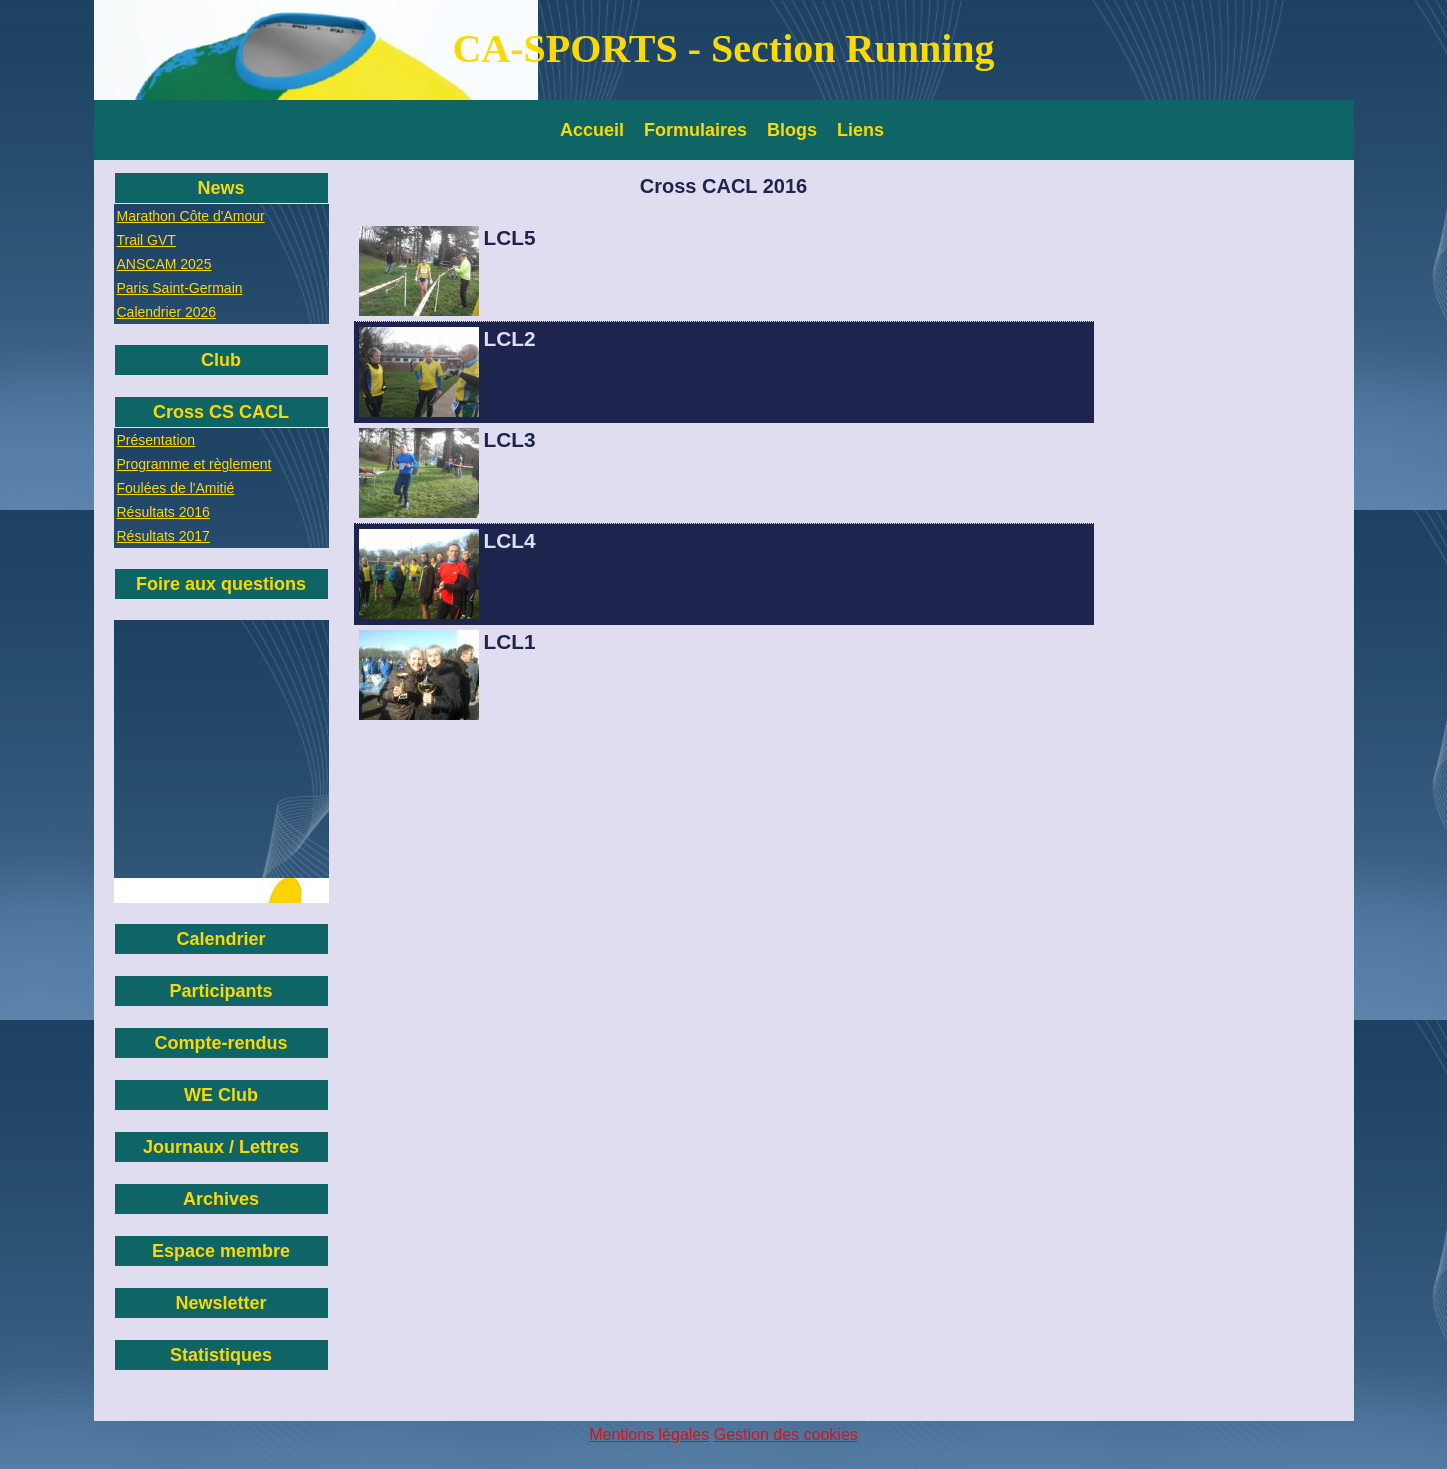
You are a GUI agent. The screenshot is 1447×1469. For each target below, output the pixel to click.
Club (221, 360)
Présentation (156, 440)
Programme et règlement (194, 464)
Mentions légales (649, 1434)
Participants (220, 991)
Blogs (792, 130)
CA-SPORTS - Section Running (723, 48)
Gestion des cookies (786, 1434)
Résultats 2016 (163, 512)
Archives (221, 1199)
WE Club (221, 1095)
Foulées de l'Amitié (176, 488)
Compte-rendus (220, 1043)
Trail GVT (146, 240)
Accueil (592, 130)
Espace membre (221, 1251)
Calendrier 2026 (167, 312)
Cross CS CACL (221, 412)
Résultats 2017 (163, 536)
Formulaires (695, 130)
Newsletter (220, 1303)
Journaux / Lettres (221, 1147)
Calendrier (220, 939)
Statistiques (221, 1355)
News (220, 188)
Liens (860, 130)
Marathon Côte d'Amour (191, 216)
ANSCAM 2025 (164, 264)
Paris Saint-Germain (180, 288)
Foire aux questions (221, 584)
